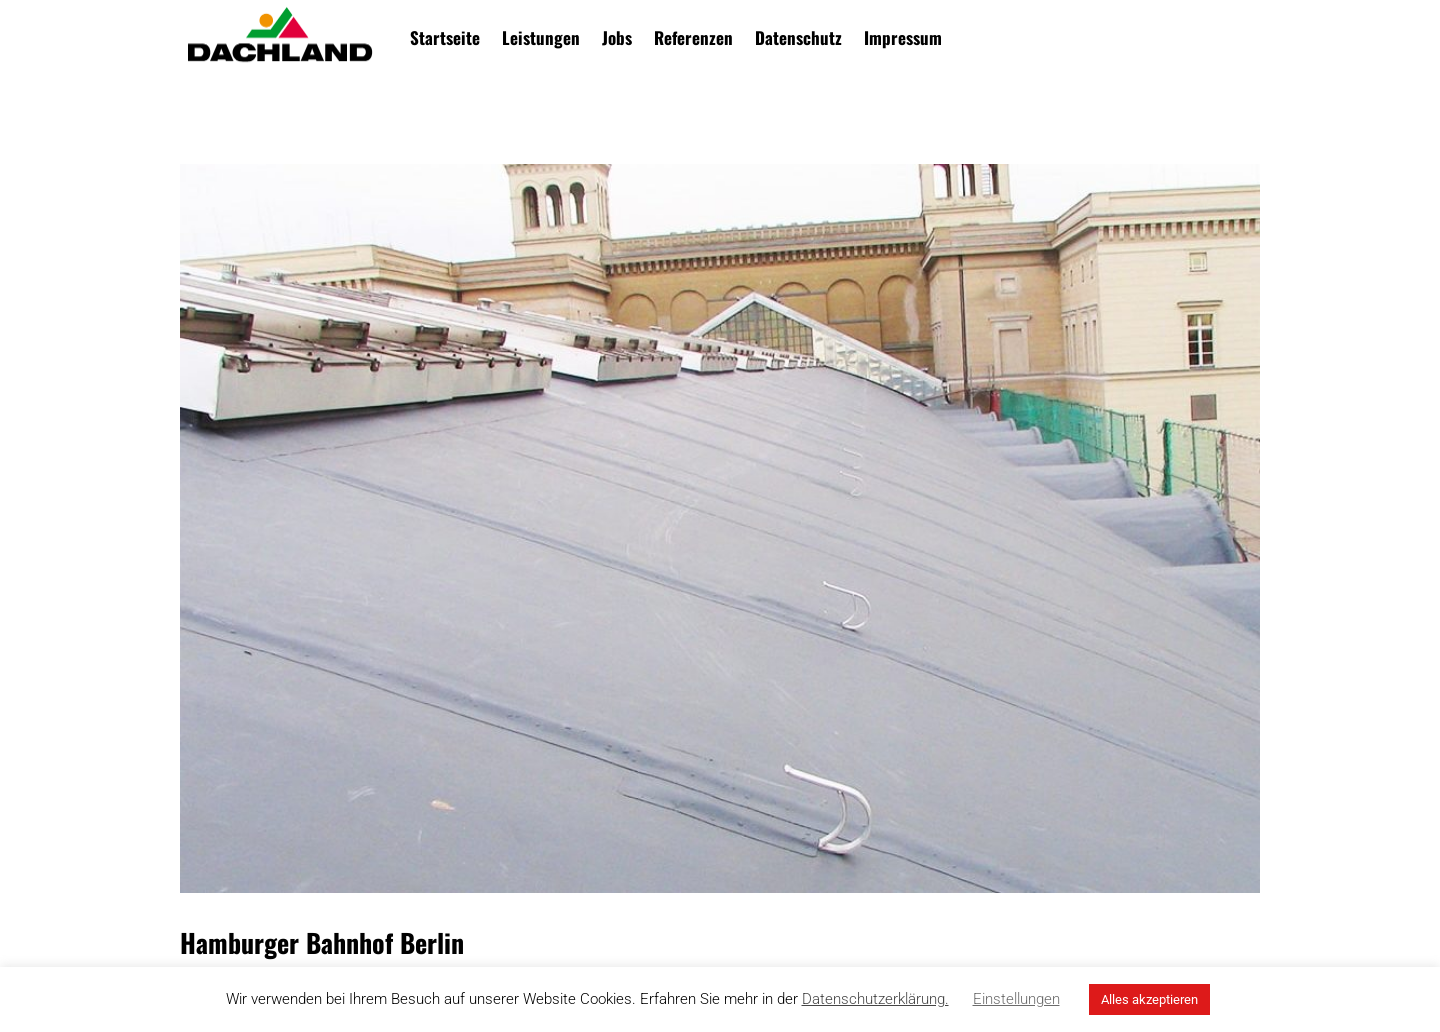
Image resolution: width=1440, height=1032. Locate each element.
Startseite (445, 37)
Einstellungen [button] (1016, 999)
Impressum (903, 37)
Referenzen (693, 37)
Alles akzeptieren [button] (1149, 999)
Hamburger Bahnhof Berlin (322, 942)
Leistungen (541, 37)
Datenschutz (798, 37)
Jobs (617, 37)
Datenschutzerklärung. (875, 999)
